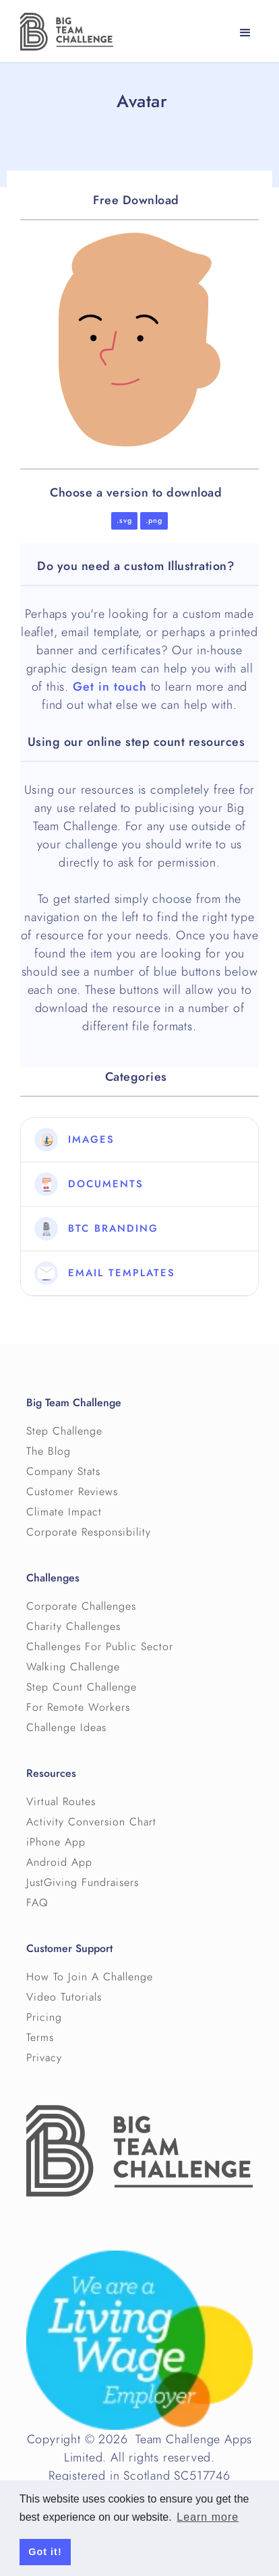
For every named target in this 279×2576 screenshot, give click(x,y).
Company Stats (63, 1471)
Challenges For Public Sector (99, 1647)
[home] (63, 32)
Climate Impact (64, 1512)
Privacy (44, 2058)
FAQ (37, 1903)
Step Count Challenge (81, 1687)
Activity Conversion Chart (91, 1822)
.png (154, 520)
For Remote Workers (78, 1707)
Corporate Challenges (81, 1606)
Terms (40, 2037)
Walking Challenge (73, 1667)
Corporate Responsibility (88, 1532)
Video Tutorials (64, 1997)
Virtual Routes (61, 1802)
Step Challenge (64, 1431)
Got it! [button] (44, 2551)
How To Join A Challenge (89, 1977)
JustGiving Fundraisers (82, 1882)
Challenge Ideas (66, 1727)
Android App (59, 1862)
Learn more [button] (208, 2517)
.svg (124, 520)
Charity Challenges (73, 1626)
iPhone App (56, 1842)
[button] (245, 33)
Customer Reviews (72, 1492)
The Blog (48, 1451)
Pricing (44, 2017)
